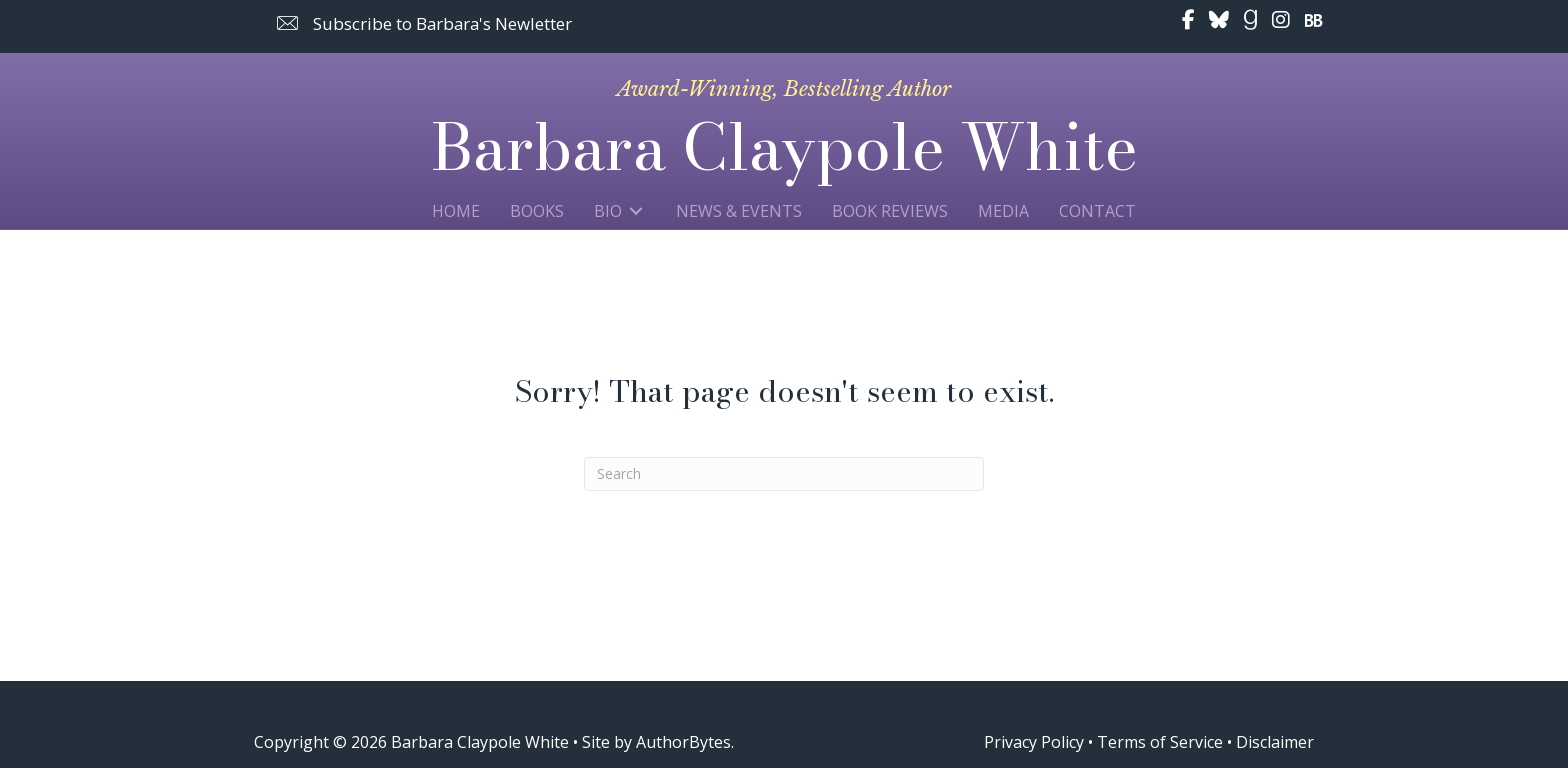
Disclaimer (1275, 742)
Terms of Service (1160, 742)
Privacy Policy (1034, 742)
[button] (424, 23)
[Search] (784, 474)
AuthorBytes (683, 742)
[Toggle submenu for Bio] (636, 210)
